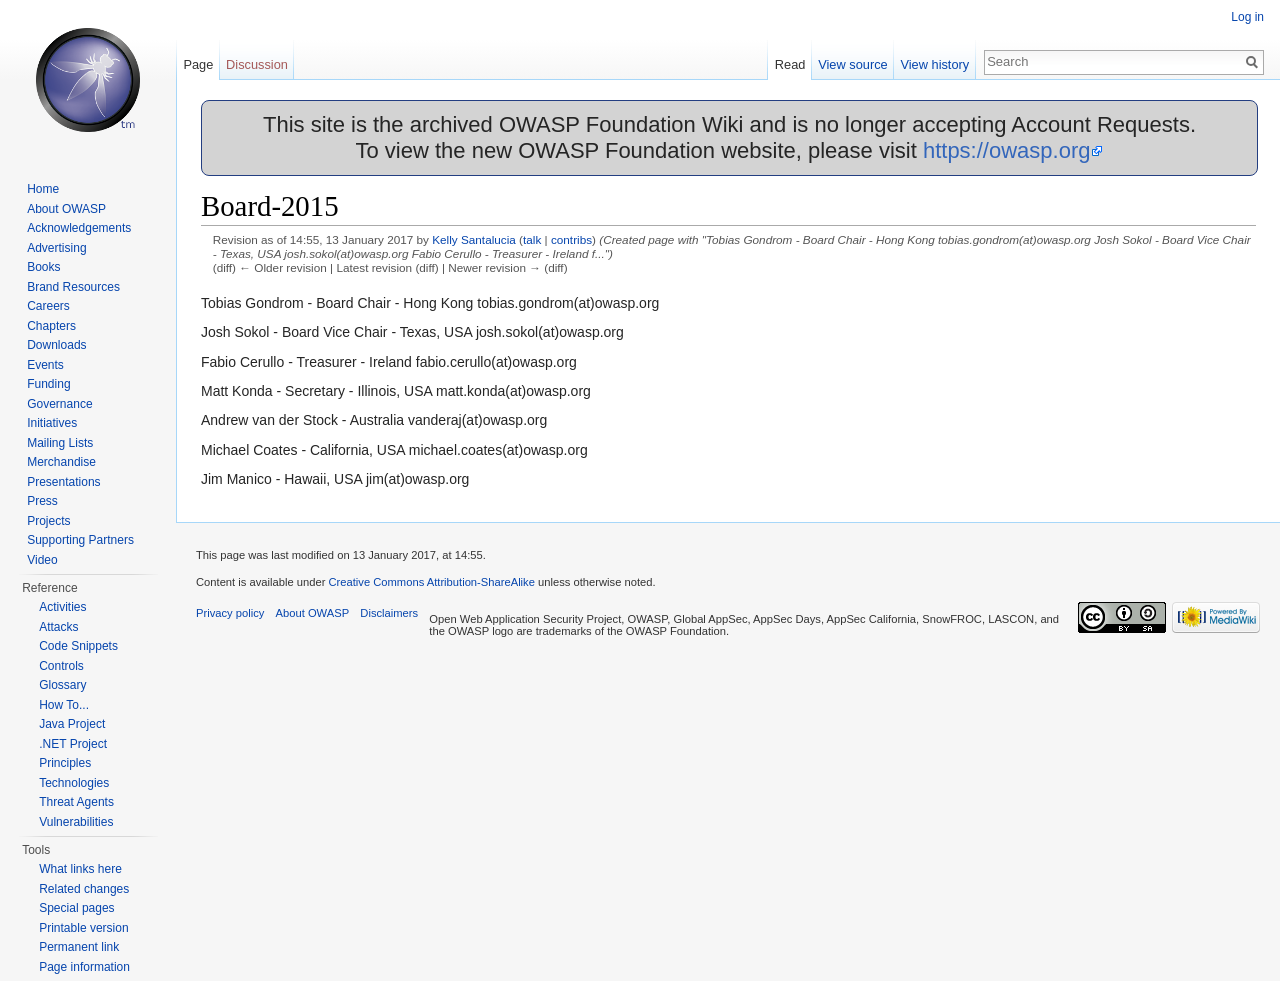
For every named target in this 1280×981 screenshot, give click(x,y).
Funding (48, 384)
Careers (48, 306)
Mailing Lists (60, 443)
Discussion (257, 64)
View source (852, 64)
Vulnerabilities (76, 822)
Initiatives (52, 423)
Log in (1247, 17)
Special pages (76, 908)
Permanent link (79, 947)
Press (42, 501)
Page (198, 64)
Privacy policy (230, 613)
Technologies (74, 783)
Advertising (56, 248)
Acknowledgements (79, 228)
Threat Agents (76, 802)
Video (42, 560)
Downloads (56, 345)
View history (934, 64)
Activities (62, 607)
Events (45, 365)
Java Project (72, 724)
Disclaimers (389, 613)
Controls (61, 666)
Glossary (62, 685)
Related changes (84, 889)
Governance (59, 404)
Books (43, 267)
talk (532, 239)
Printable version (83, 928)
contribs (571, 239)
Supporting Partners (80, 540)
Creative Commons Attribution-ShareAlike (431, 582)
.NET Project (73, 744)
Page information (84, 967)
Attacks (58, 627)
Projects (48, 521)
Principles (65, 763)
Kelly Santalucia (474, 239)
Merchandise (61, 462)
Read (790, 64)
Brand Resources (73, 287)
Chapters (51, 326)
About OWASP (66, 209)
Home (43, 189)
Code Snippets (78, 646)
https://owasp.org (1007, 150)
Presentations (63, 482)
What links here (80, 869)
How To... (64, 705)
